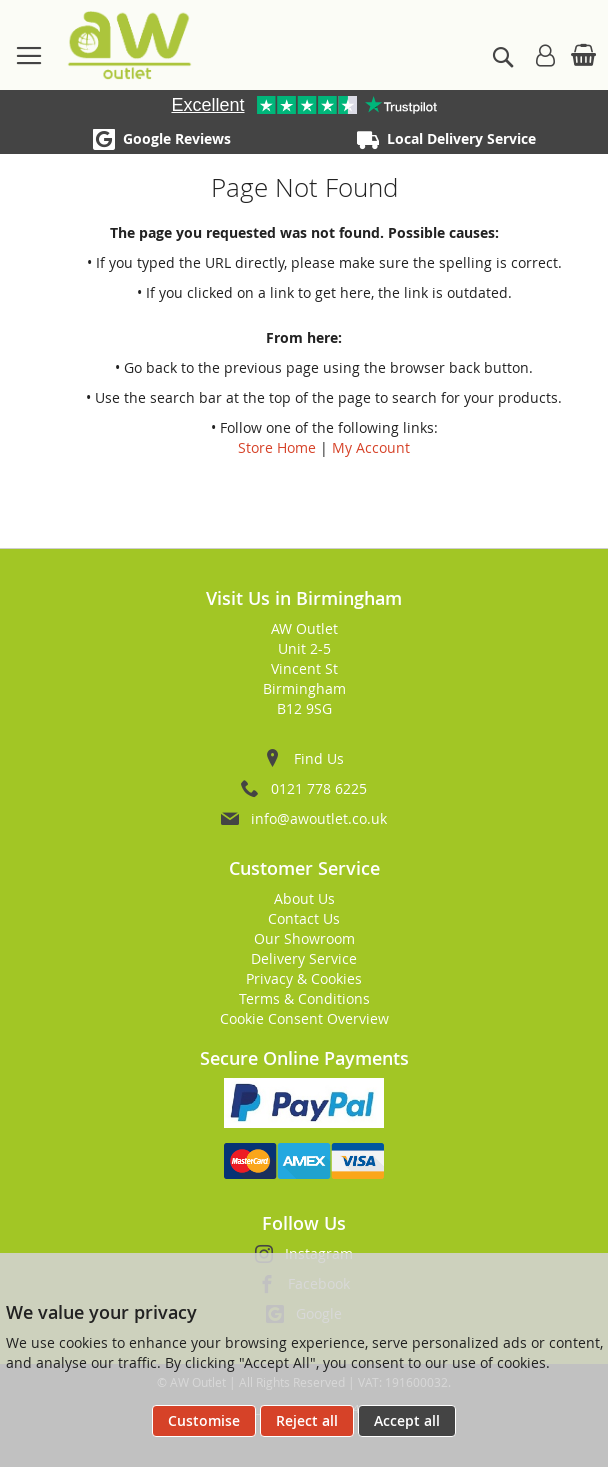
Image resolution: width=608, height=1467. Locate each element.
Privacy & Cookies (304, 978)
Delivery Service (304, 958)
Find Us (319, 758)
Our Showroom (304, 938)
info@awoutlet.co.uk (319, 818)
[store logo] (129, 45)
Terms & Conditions (304, 998)
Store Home (277, 447)
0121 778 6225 (319, 788)
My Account (371, 447)
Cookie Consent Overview (304, 1018)
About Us (304, 898)
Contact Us (304, 918)
